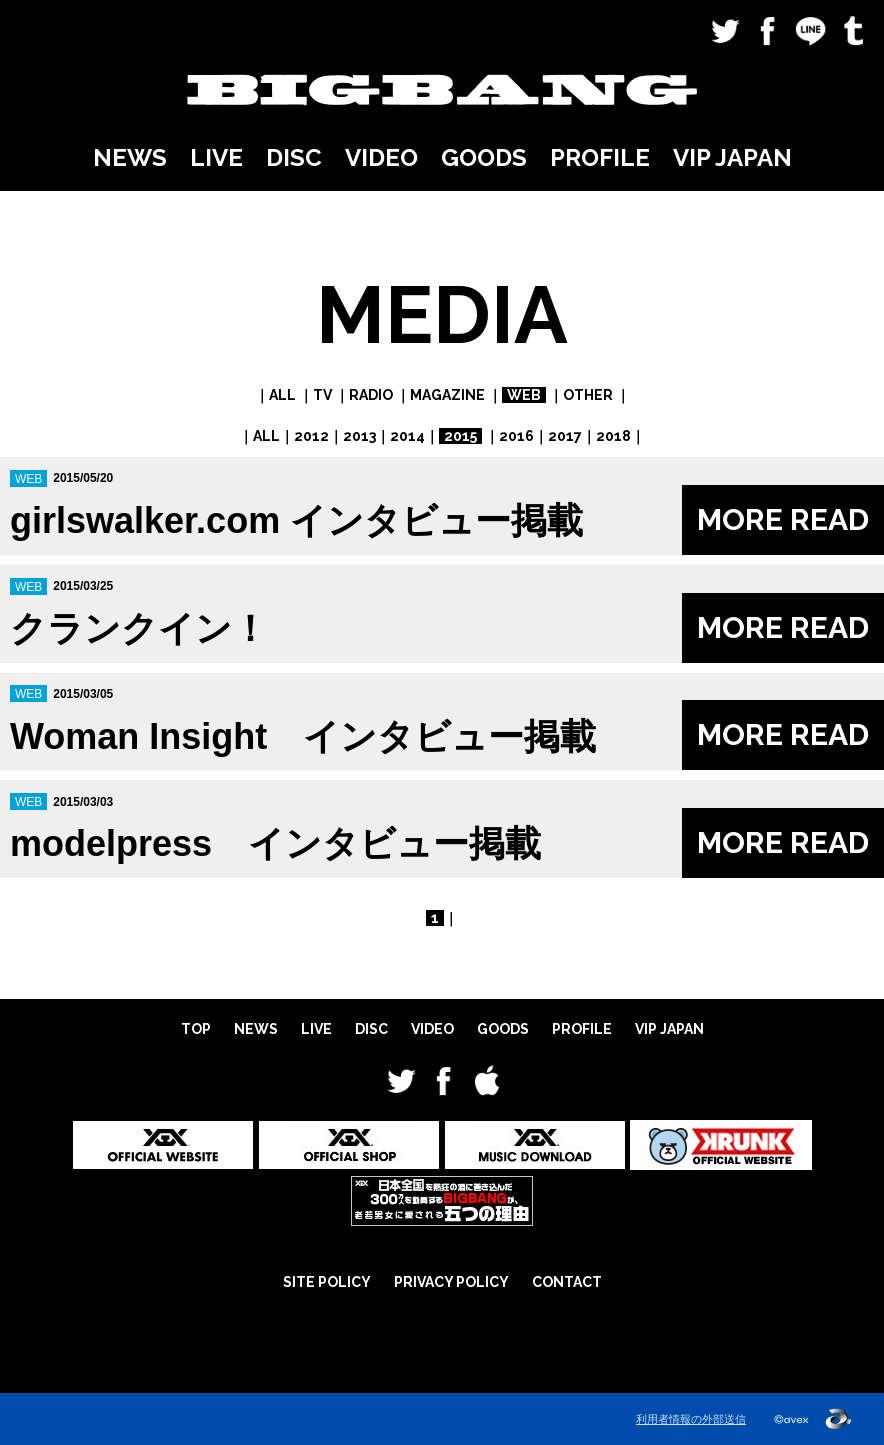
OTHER (588, 395)
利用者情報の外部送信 (691, 1419)
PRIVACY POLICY (451, 1282)
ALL (282, 395)
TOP (196, 1029)
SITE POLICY (327, 1282)
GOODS (484, 157)
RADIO (371, 395)
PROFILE (600, 157)
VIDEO (381, 157)
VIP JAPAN (732, 157)
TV (322, 395)
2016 (516, 436)
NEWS (130, 157)
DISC (294, 157)
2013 (359, 436)
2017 (565, 436)
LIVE (216, 157)
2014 (407, 436)
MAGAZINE (447, 395)
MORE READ (783, 519)
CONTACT (567, 1282)
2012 (311, 436)
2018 (613, 436)
